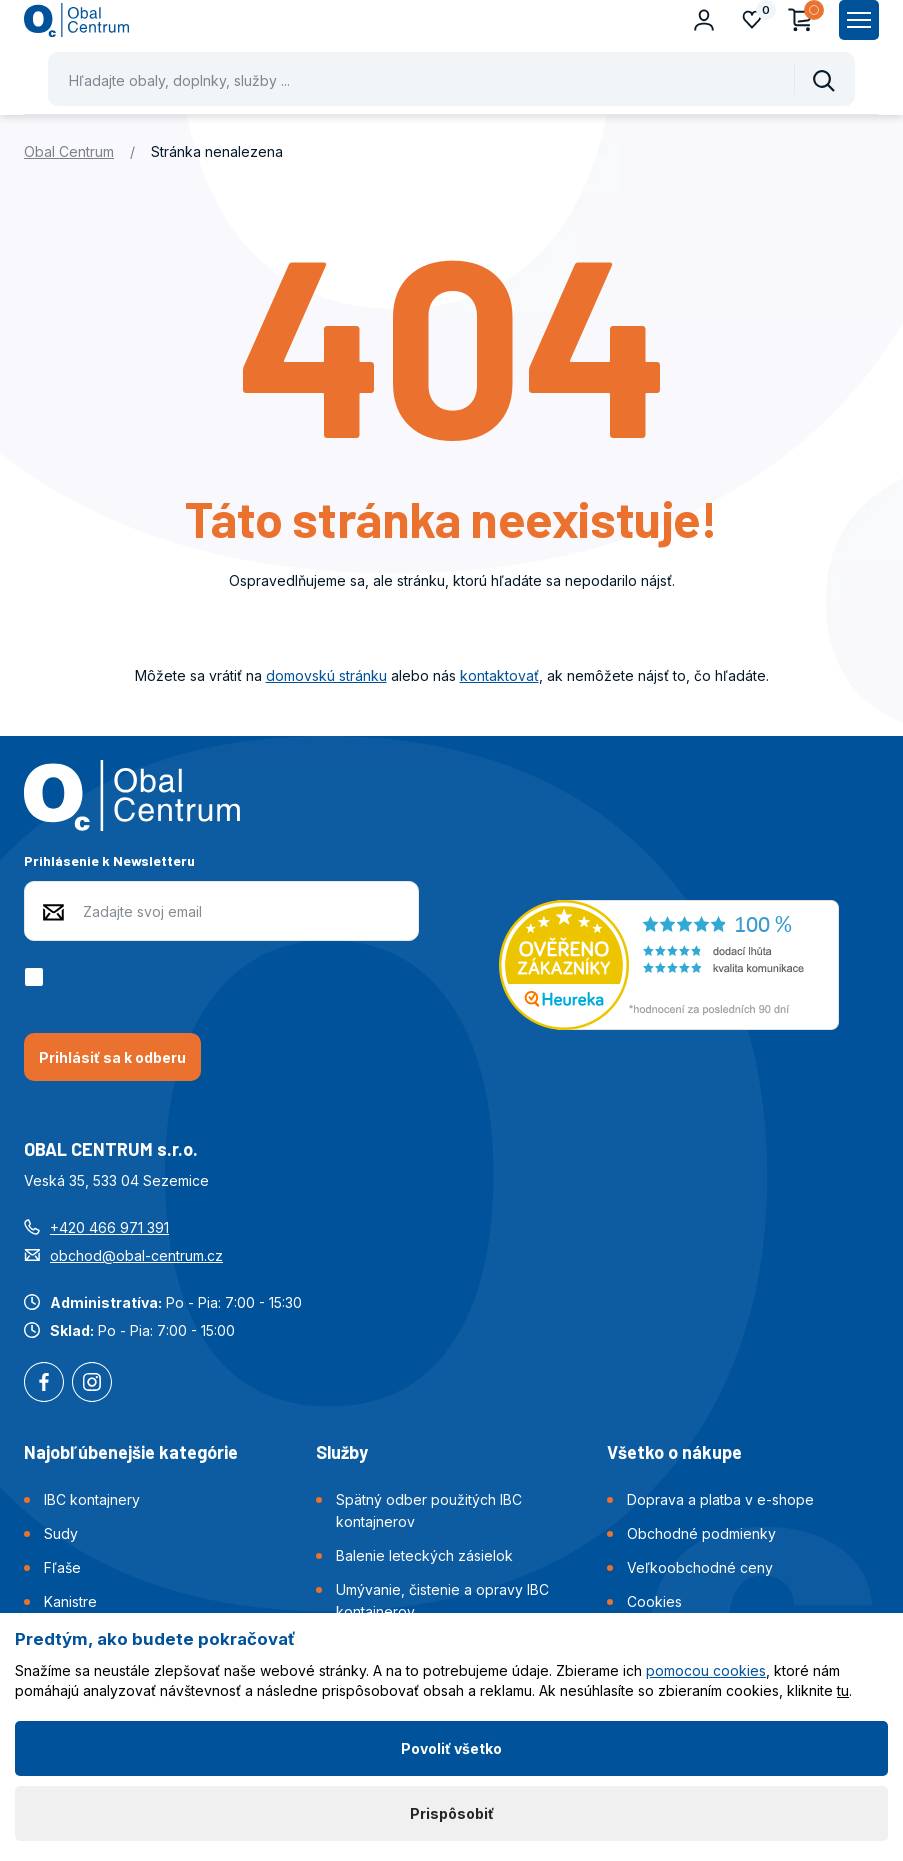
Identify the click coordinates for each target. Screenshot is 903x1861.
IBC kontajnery (92, 1499)
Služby (342, 1452)
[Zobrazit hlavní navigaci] (859, 20)
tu (843, 1690)
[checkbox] (37, 977)
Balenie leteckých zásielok (424, 1555)
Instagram (92, 1384)
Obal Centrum (69, 151)
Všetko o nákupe (674, 1452)
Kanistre (70, 1601)
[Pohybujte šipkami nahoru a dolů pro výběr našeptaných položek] (451, 79)
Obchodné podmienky (701, 1533)
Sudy (61, 1533)
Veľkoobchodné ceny (700, 1567)
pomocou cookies (706, 1670)
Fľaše (62, 1567)
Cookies (654, 1601)
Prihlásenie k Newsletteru (109, 860)
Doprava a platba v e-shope (720, 1499)
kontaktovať (499, 675)
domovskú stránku (326, 675)
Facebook (44, 1384)
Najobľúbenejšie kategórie (131, 1452)
